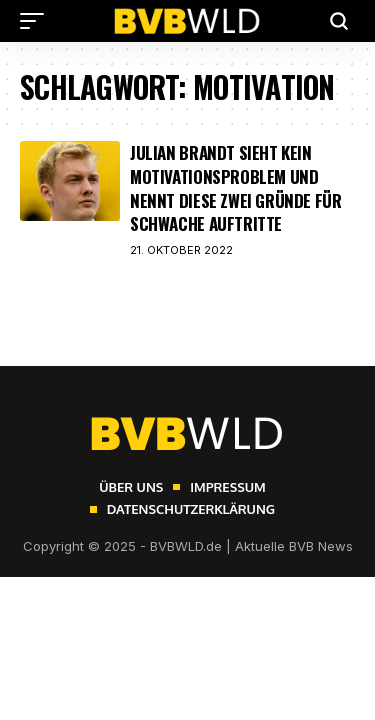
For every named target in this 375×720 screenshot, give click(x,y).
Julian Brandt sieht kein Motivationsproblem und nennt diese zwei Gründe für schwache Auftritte (236, 188)
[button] (37, 21)
